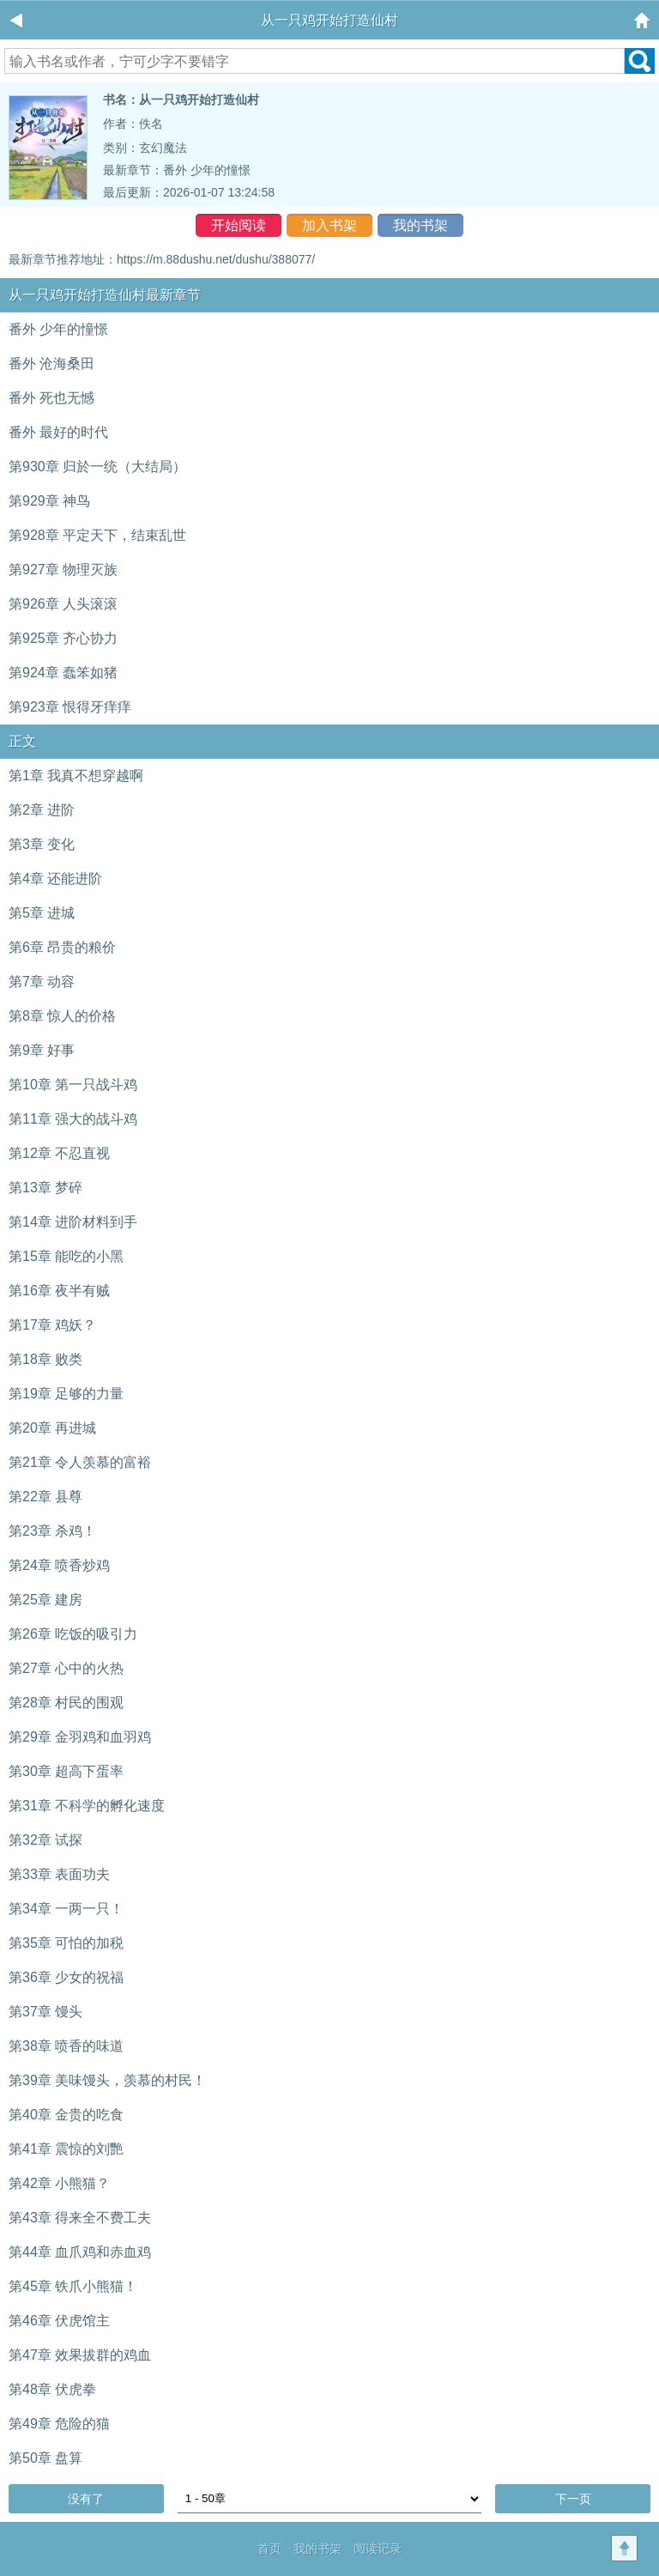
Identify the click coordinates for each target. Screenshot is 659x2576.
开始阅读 (238, 225)
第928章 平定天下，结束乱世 (97, 535)
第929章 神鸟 (49, 501)
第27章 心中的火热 (66, 1668)
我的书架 (420, 225)
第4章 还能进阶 (55, 878)
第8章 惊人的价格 (62, 1016)
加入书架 (329, 225)
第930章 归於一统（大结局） (97, 466)
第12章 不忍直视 (59, 1153)
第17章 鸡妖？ (52, 1325)
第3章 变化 (42, 844)
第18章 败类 (45, 1359)
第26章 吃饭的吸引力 (73, 1634)
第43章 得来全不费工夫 (80, 2217)
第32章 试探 (45, 1840)
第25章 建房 (45, 1599)
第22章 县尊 (45, 1496)
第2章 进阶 (42, 810)
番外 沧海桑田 (51, 363)
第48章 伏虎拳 (52, 2389)
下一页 (573, 2499)
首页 (269, 2548)
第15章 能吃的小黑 (66, 1256)
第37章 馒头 (45, 2011)
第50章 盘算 (45, 2458)
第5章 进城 (42, 913)
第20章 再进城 (52, 1428)
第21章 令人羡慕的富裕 (80, 1462)
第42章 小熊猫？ (59, 2183)
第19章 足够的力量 (66, 1393)
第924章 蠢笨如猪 (63, 672)
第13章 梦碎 (45, 1187)
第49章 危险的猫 (59, 2423)
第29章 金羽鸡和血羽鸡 (80, 1737)
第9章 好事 (42, 1050)
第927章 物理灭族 (63, 569)
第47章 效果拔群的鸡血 (80, 2355)
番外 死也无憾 (51, 398)
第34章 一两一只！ (66, 1908)
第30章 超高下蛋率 (66, 1771)
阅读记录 (378, 2548)
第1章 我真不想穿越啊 (76, 775)
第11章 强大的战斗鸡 (73, 1119)
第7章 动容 (42, 981)
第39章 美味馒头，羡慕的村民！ (107, 2080)
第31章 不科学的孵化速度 (87, 1805)
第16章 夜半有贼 (59, 1290)
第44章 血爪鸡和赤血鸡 (80, 2252)
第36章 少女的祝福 (66, 1977)
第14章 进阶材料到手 (73, 1222)
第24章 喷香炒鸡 (59, 1565)
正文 (22, 741)
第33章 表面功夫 (59, 1874)
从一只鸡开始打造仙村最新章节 (105, 295)
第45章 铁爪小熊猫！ (73, 2286)
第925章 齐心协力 (63, 638)
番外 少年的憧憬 (207, 170)
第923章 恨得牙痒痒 (70, 707)
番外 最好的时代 (58, 432)
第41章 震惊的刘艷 (66, 2149)
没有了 (86, 2499)
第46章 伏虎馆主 (59, 2320)
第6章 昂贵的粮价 (62, 947)
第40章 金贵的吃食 (66, 2114)
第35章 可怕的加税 (66, 1943)
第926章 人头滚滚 (63, 604)
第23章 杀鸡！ (52, 1531)
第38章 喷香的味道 (66, 2046)
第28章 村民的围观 (66, 1702)
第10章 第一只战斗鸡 (73, 1084)
